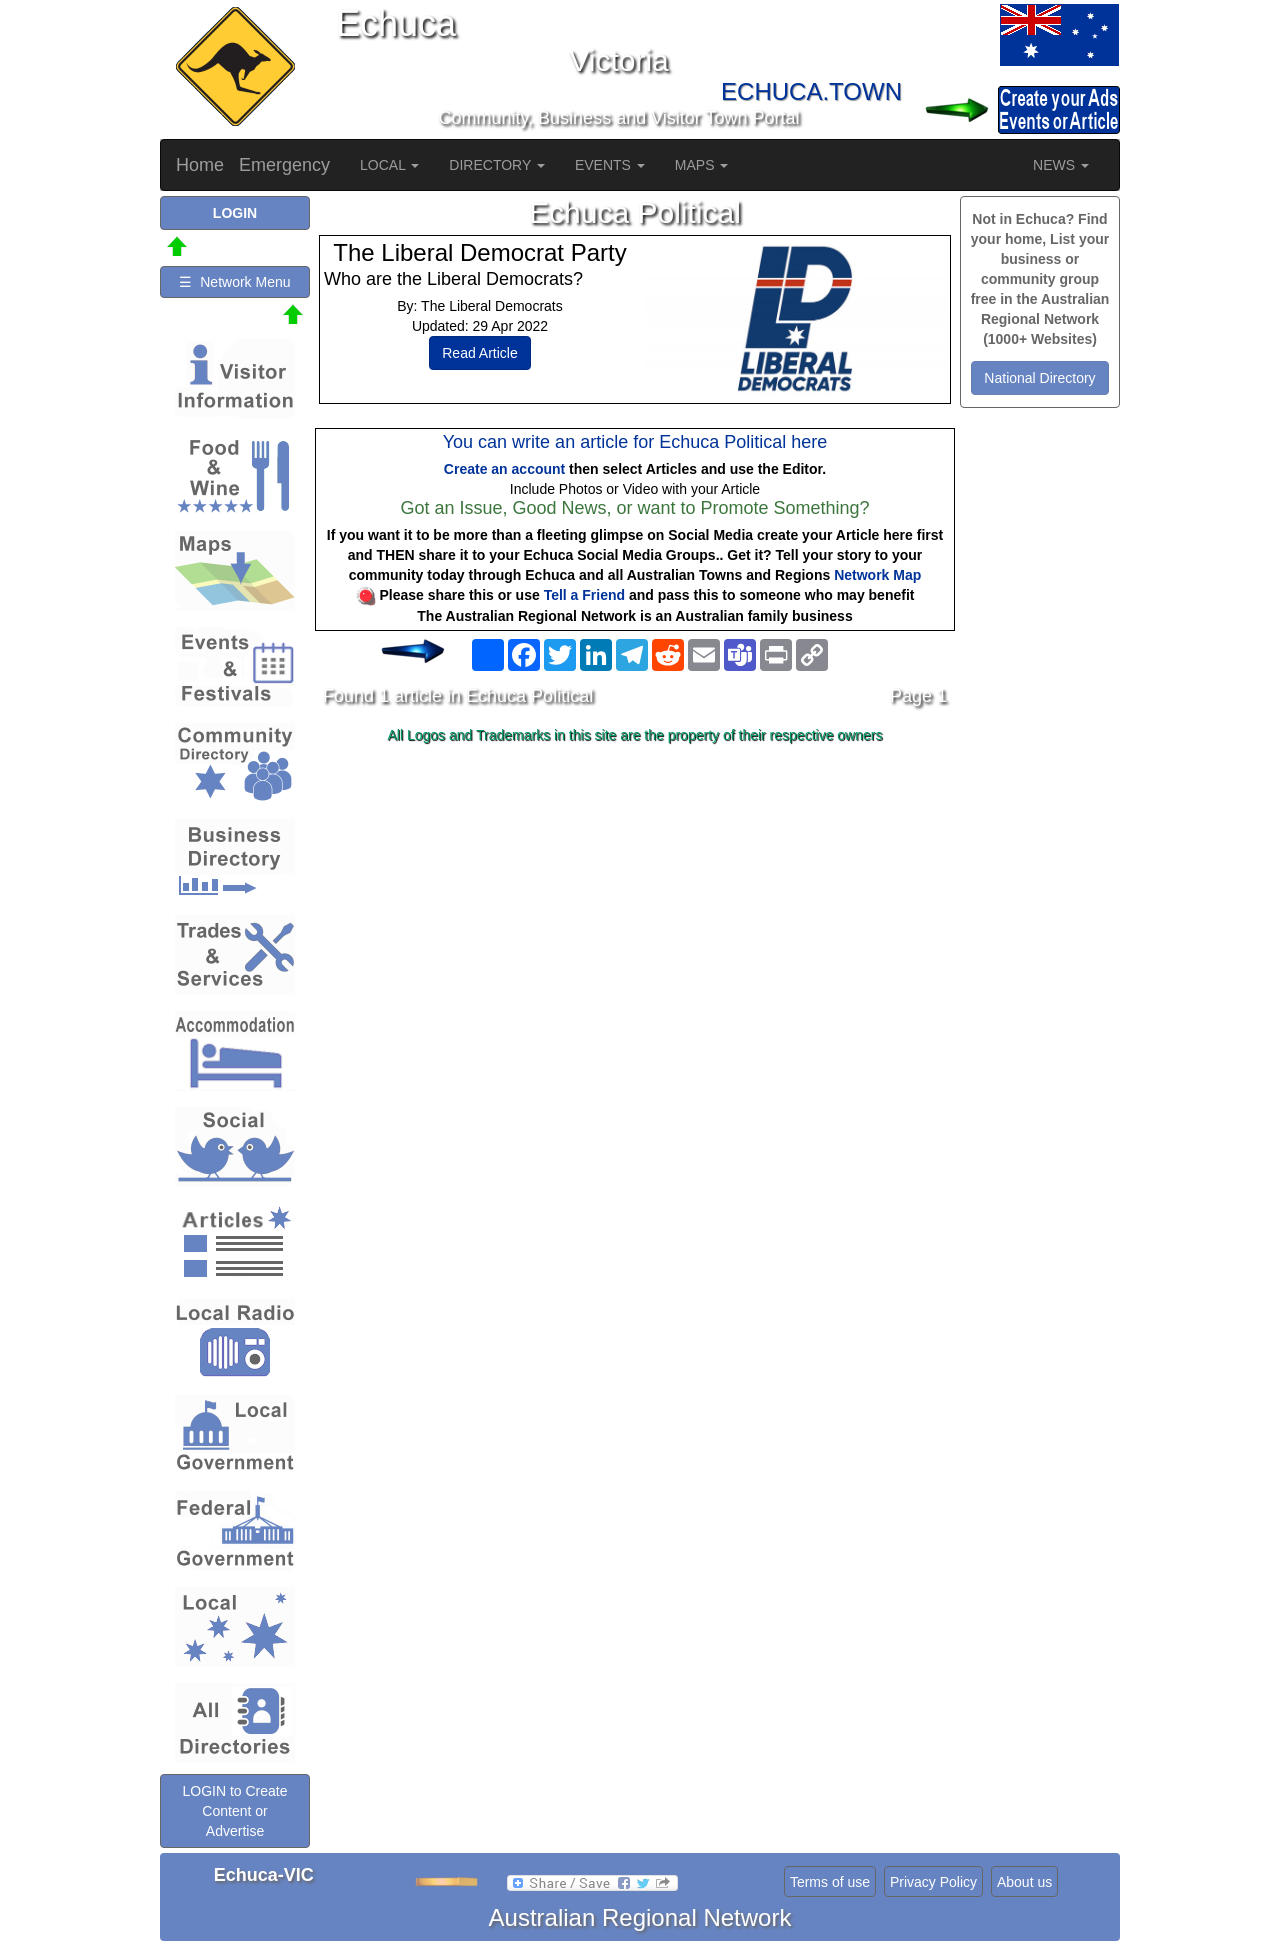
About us (1024, 1882)
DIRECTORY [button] (497, 165)
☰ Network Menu (234, 282)
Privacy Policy (933, 1882)
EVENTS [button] (610, 165)
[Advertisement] (635, 909)
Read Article (479, 353)
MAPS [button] (702, 165)
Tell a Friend (584, 595)
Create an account (504, 469)
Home (200, 165)
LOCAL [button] (389, 165)
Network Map (877, 575)
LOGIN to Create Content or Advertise (234, 1811)
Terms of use (830, 1882)
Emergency (284, 165)
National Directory (1039, 378)
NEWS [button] (1061, 165)
